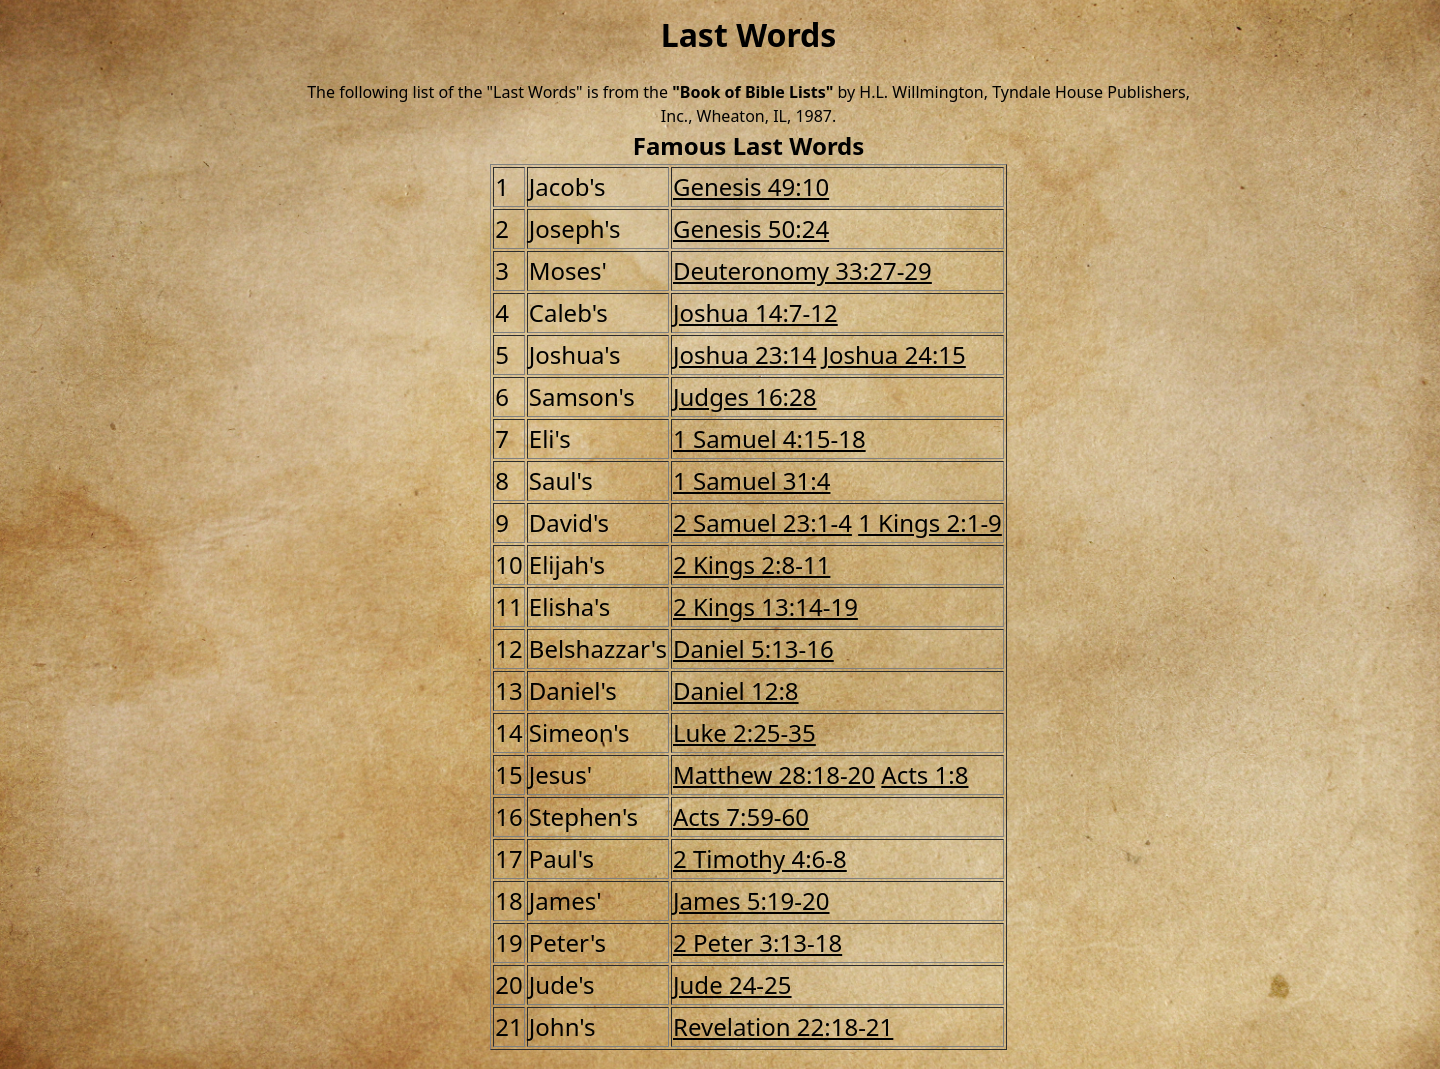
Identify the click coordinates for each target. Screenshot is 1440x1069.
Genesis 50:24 (751, 228)
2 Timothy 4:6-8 (760, 858)
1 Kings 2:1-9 (930, 522)
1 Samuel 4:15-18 (769, 438)
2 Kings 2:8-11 (751, 564)
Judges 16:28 (745, 396)
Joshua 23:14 (744, 354)
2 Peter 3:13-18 (757, 942)
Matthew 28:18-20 (774, 774)
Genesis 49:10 (751, 186)
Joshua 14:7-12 (755, 312)
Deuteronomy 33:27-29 (802, 270)
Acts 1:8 (924, 774)
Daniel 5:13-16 (753, 648)
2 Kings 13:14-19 (765, 606)
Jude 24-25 (732, 984)
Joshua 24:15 (894, 354)
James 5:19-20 (751, 900)
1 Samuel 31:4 (751, 480)
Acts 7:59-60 (741, 816)
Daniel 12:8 (736, 690)
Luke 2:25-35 (744, 732)
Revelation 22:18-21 (783, 1026)
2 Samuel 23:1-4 (762, 522)
